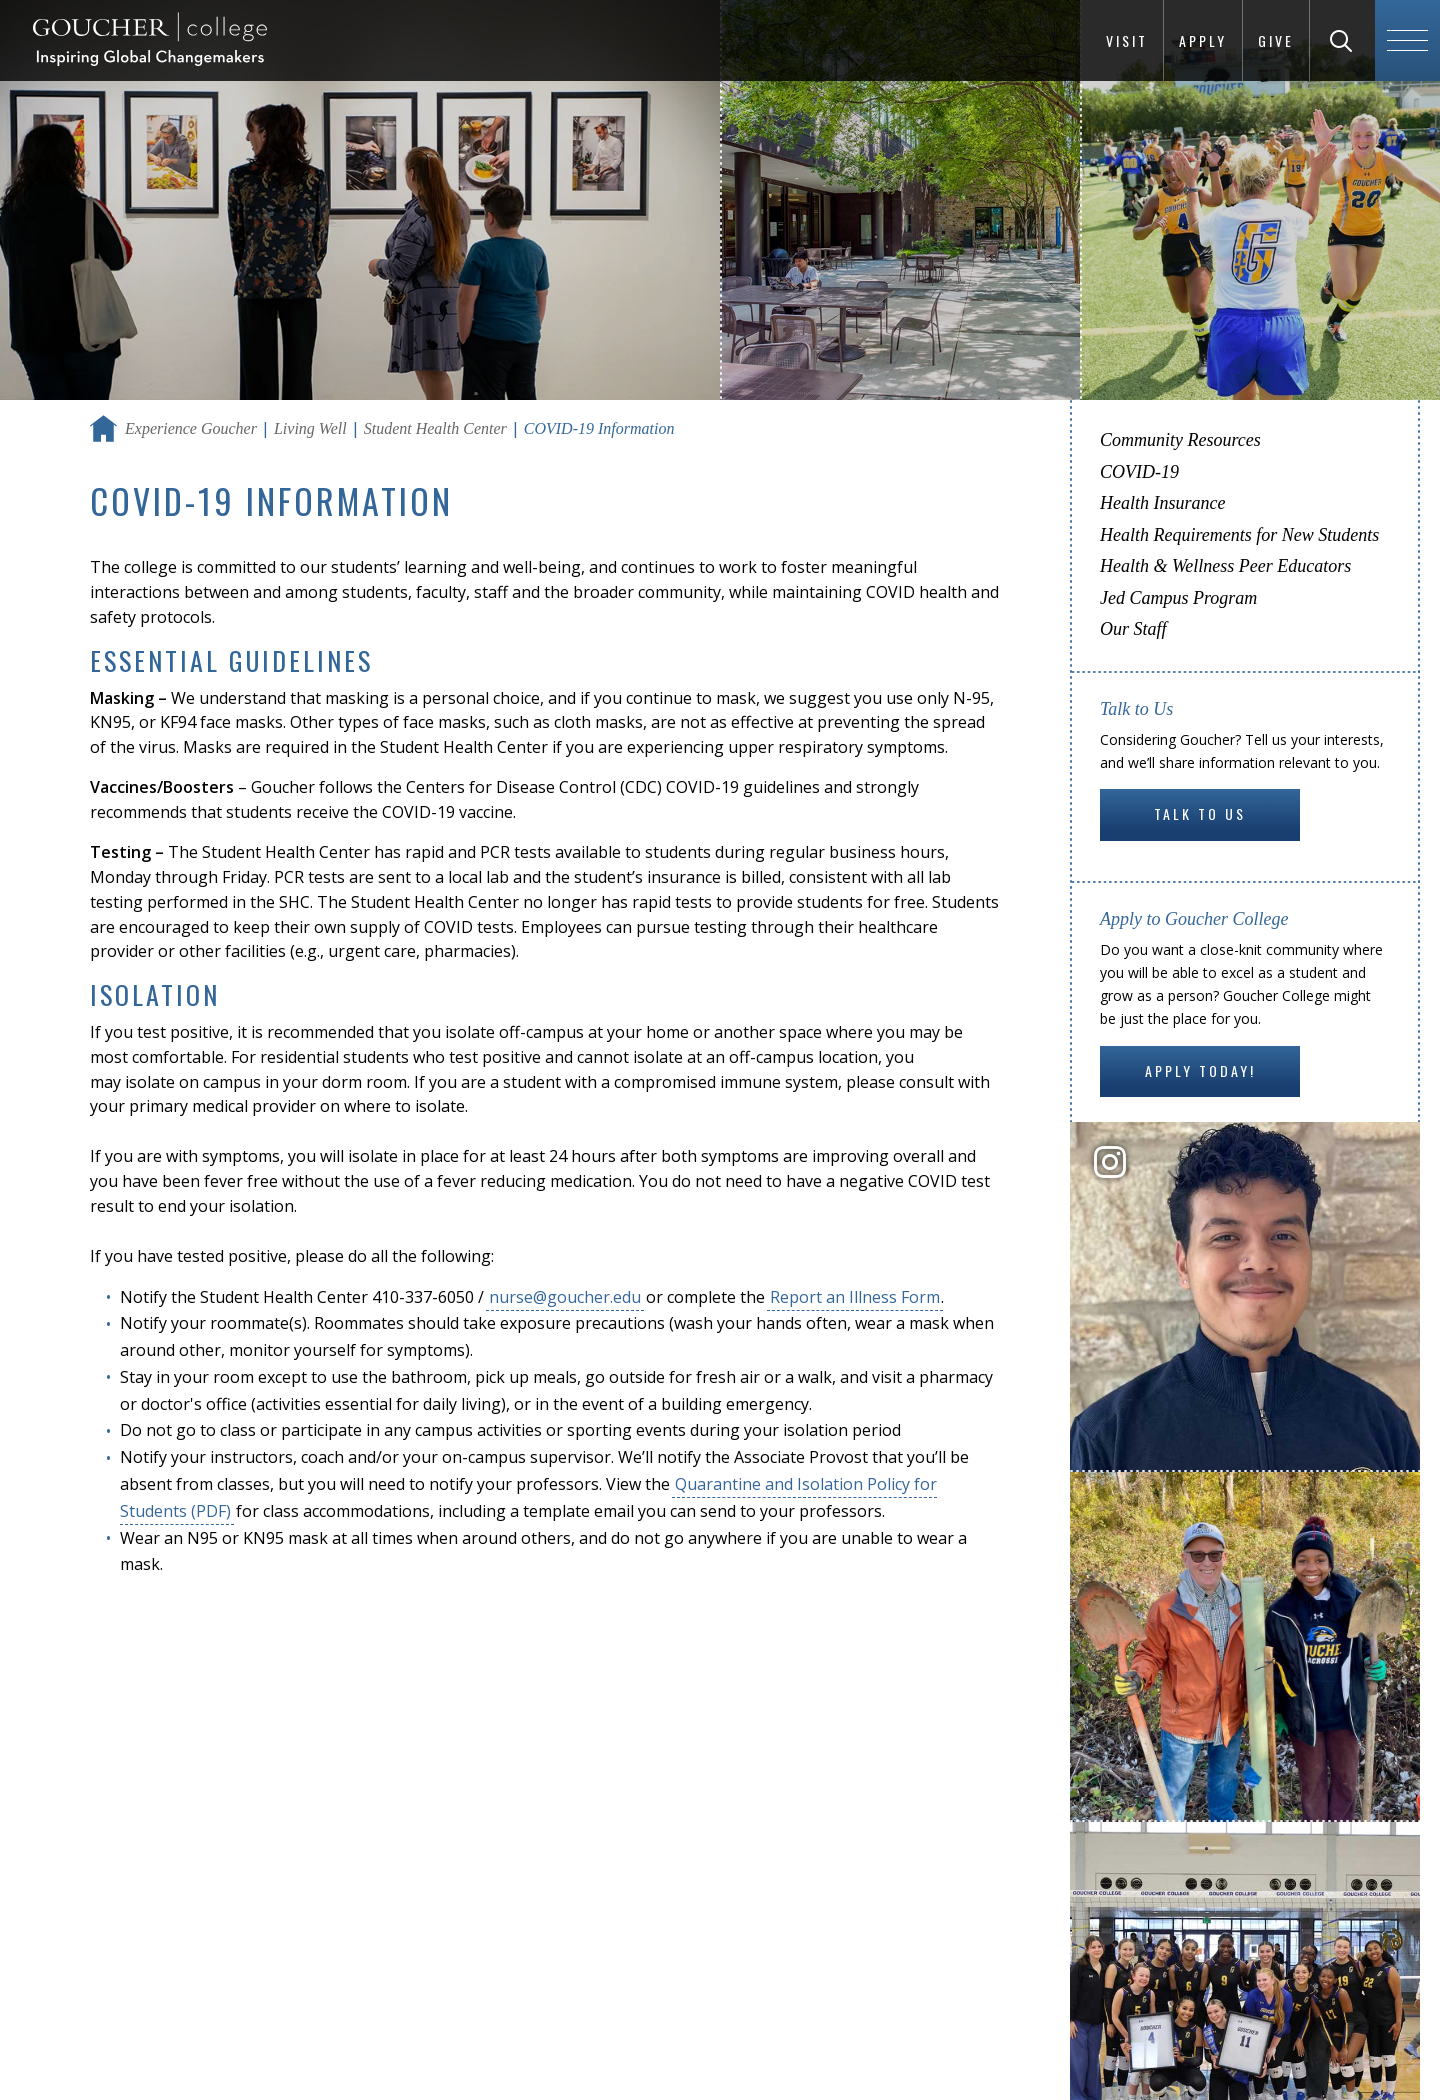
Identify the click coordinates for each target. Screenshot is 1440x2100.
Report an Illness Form (855, 1297)
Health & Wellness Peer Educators (1225, 566)
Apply (1203, 40)
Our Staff (1133, 629)
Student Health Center (435, 428)
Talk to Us (1200, 813)
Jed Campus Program (1178, 598)
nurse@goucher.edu (565, 1297)
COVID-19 (1139, 472)
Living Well (310, 428)
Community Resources (1180, 440)
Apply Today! (1200, 1070)
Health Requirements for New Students (1239, 535)
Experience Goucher (191, 428)
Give (1276, 40)
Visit (1127, 40)
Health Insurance (1162, 503)
